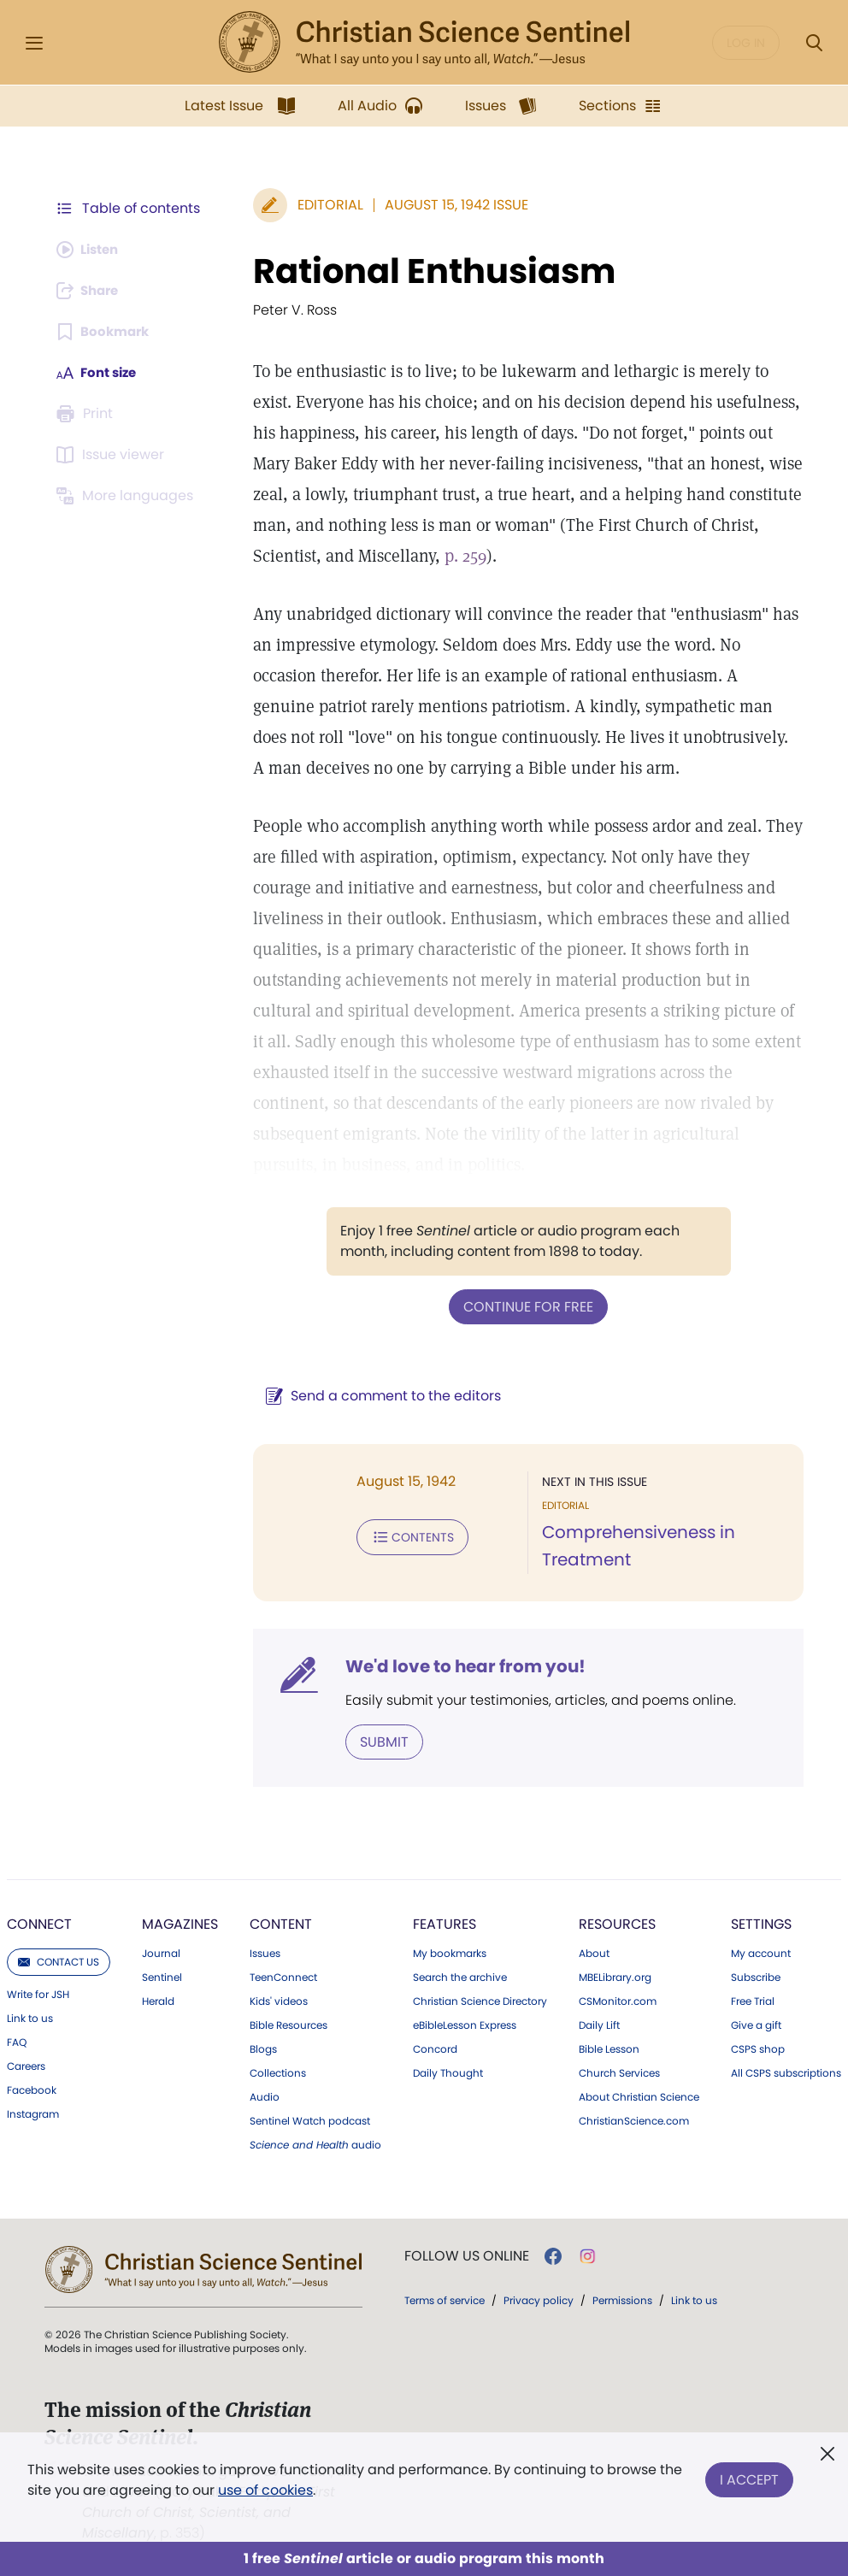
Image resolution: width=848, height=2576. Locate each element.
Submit (375, 1740)
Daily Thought (448, 2071)
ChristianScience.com (634, 2119)
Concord (435, 2048)
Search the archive (460, 1976)
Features (444, 1922)
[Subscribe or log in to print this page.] (87, 413)
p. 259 (384, 556)
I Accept (749, 2476)
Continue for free (524, 1306)
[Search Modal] (813, 43)
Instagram (33, 2112)
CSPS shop (758, 2048)
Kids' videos (279, 2000)
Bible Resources (288, 2024)
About (594, 1952)
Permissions (622, 2298)
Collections (278, 2071)
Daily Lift (599, 2024)
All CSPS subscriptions (786, 2071)
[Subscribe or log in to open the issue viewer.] (112, 454)
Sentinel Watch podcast (310, 2119)
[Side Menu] (34, 43)
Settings (761, 1922)
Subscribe (755, 1976)
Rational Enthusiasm (425, 271)
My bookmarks (449, 1952)
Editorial (322, 205)
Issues (265, 1952)
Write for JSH (38, 1993)
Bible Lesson (609, 2048)
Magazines (180, 1922)
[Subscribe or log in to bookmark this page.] (105, 331)
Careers (26, 2065)
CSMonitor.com (618, 2000)
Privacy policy (539, 2298)
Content (281, 1922)
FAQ (16, 2041)
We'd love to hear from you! (457, 1665)
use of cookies (265, 2490)
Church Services (619, 2071)
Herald (158, 2000)
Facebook (31, 2089)
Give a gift (756, 2024)
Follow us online (466, 2254)
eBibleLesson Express (464, 2024)
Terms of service (444, 2298)
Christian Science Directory (480, 2000)
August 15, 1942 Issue (448, 205)
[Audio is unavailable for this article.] (91, 249)
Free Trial (752, 2000)
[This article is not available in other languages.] (127, 495)
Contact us (58, 1960)
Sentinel (162, 1976)
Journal (161, 1952)
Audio (265, 2095)
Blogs (263, 2048)
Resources (617, 1922)
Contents (403, 1535)
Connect (39, 1922)
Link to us (30, 2017)
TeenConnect (283, 1976)
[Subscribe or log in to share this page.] (91, 290)
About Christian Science (639, 2095)
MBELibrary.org (615, 1976)
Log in (746, 42)
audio (315, 2143)
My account (761, 1952)
